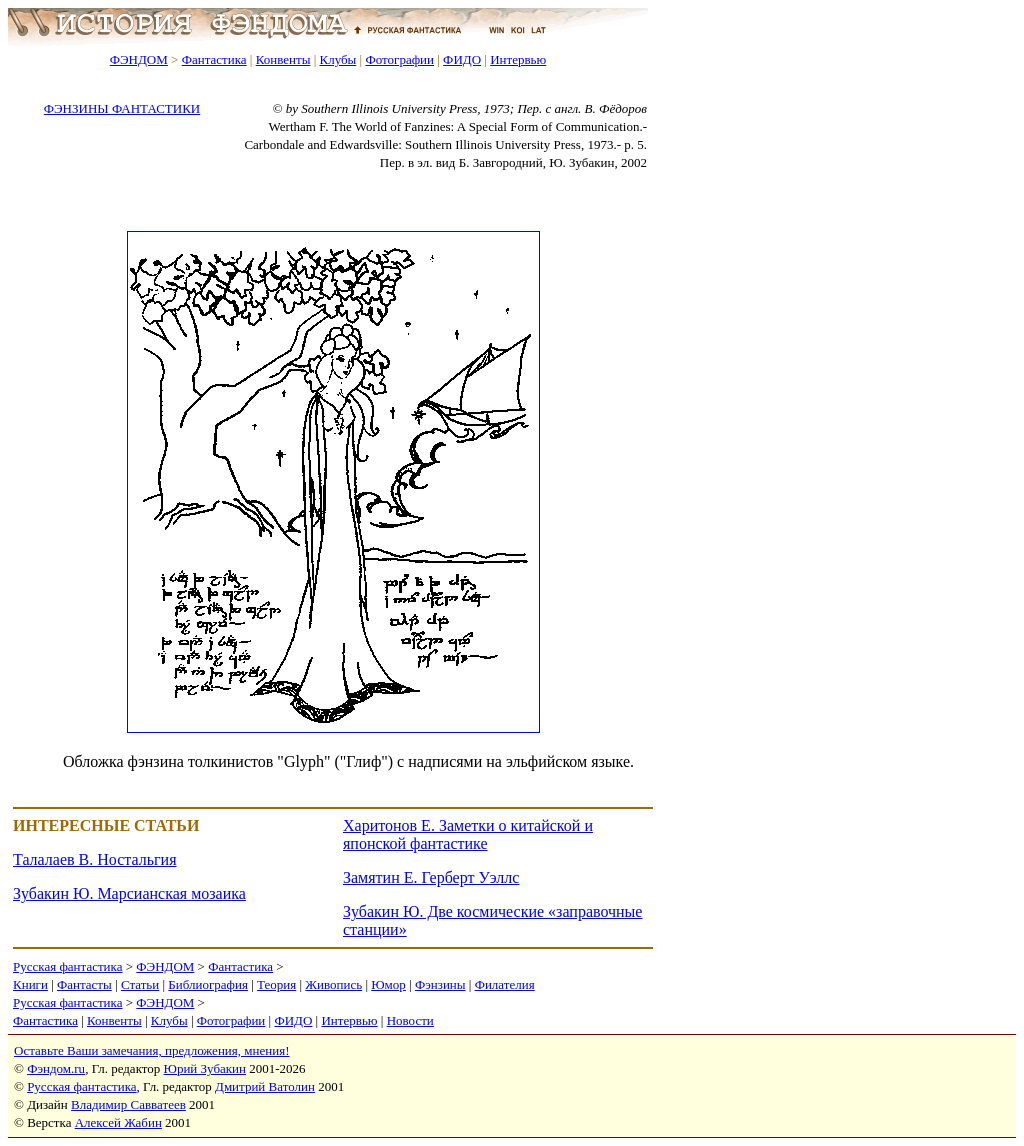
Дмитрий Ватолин (265, 1086)
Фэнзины (440, 984)
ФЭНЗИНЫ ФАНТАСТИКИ (122, 108)
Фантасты (84, 984)
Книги (30, 984)
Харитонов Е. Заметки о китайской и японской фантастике (468, 834)
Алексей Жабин (118, 1122)
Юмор (388, 984)
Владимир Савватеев (128, 1104)
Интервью (518, 59)
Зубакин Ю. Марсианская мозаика (129, 893)
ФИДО (462, 59)
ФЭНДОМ (139, 59)
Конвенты (283, 59)
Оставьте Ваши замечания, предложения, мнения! (151, 1050)
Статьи (140, 984)
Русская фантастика (67, 966)
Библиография (208, 984)
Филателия (505, 984)
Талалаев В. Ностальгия (95, 859)
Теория (276, 984)
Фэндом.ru (56, 1068)
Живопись (333, 984)
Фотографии (399, 59)
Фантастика (214, 59)
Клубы (337, 59)
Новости (410, 1020)
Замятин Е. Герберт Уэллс (431, 877)
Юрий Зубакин (205, 1068)
